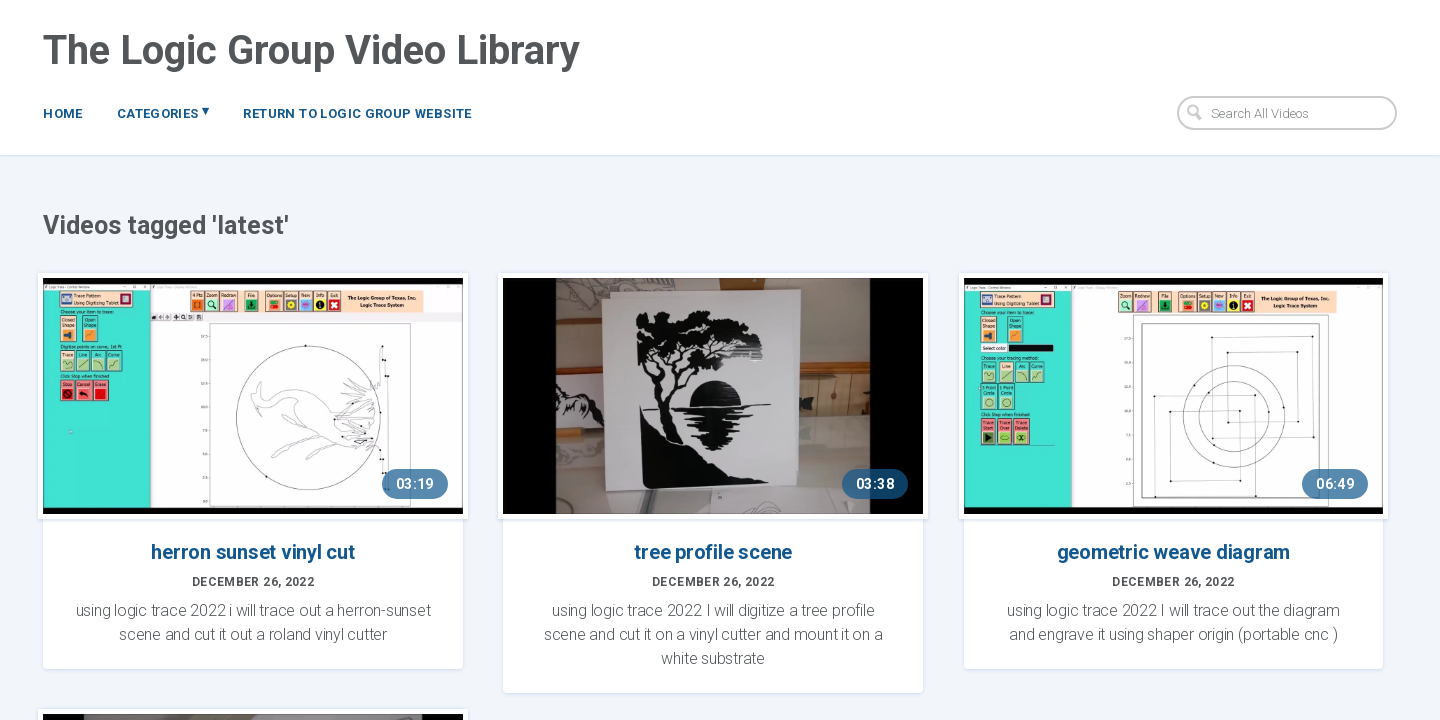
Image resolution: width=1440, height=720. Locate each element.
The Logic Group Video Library (311, 50)
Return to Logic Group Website (357, 113)
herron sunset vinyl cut (252, 552)
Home (63, 113)
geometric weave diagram (1173, 552)
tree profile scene (713, 552)
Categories (163, 112)
